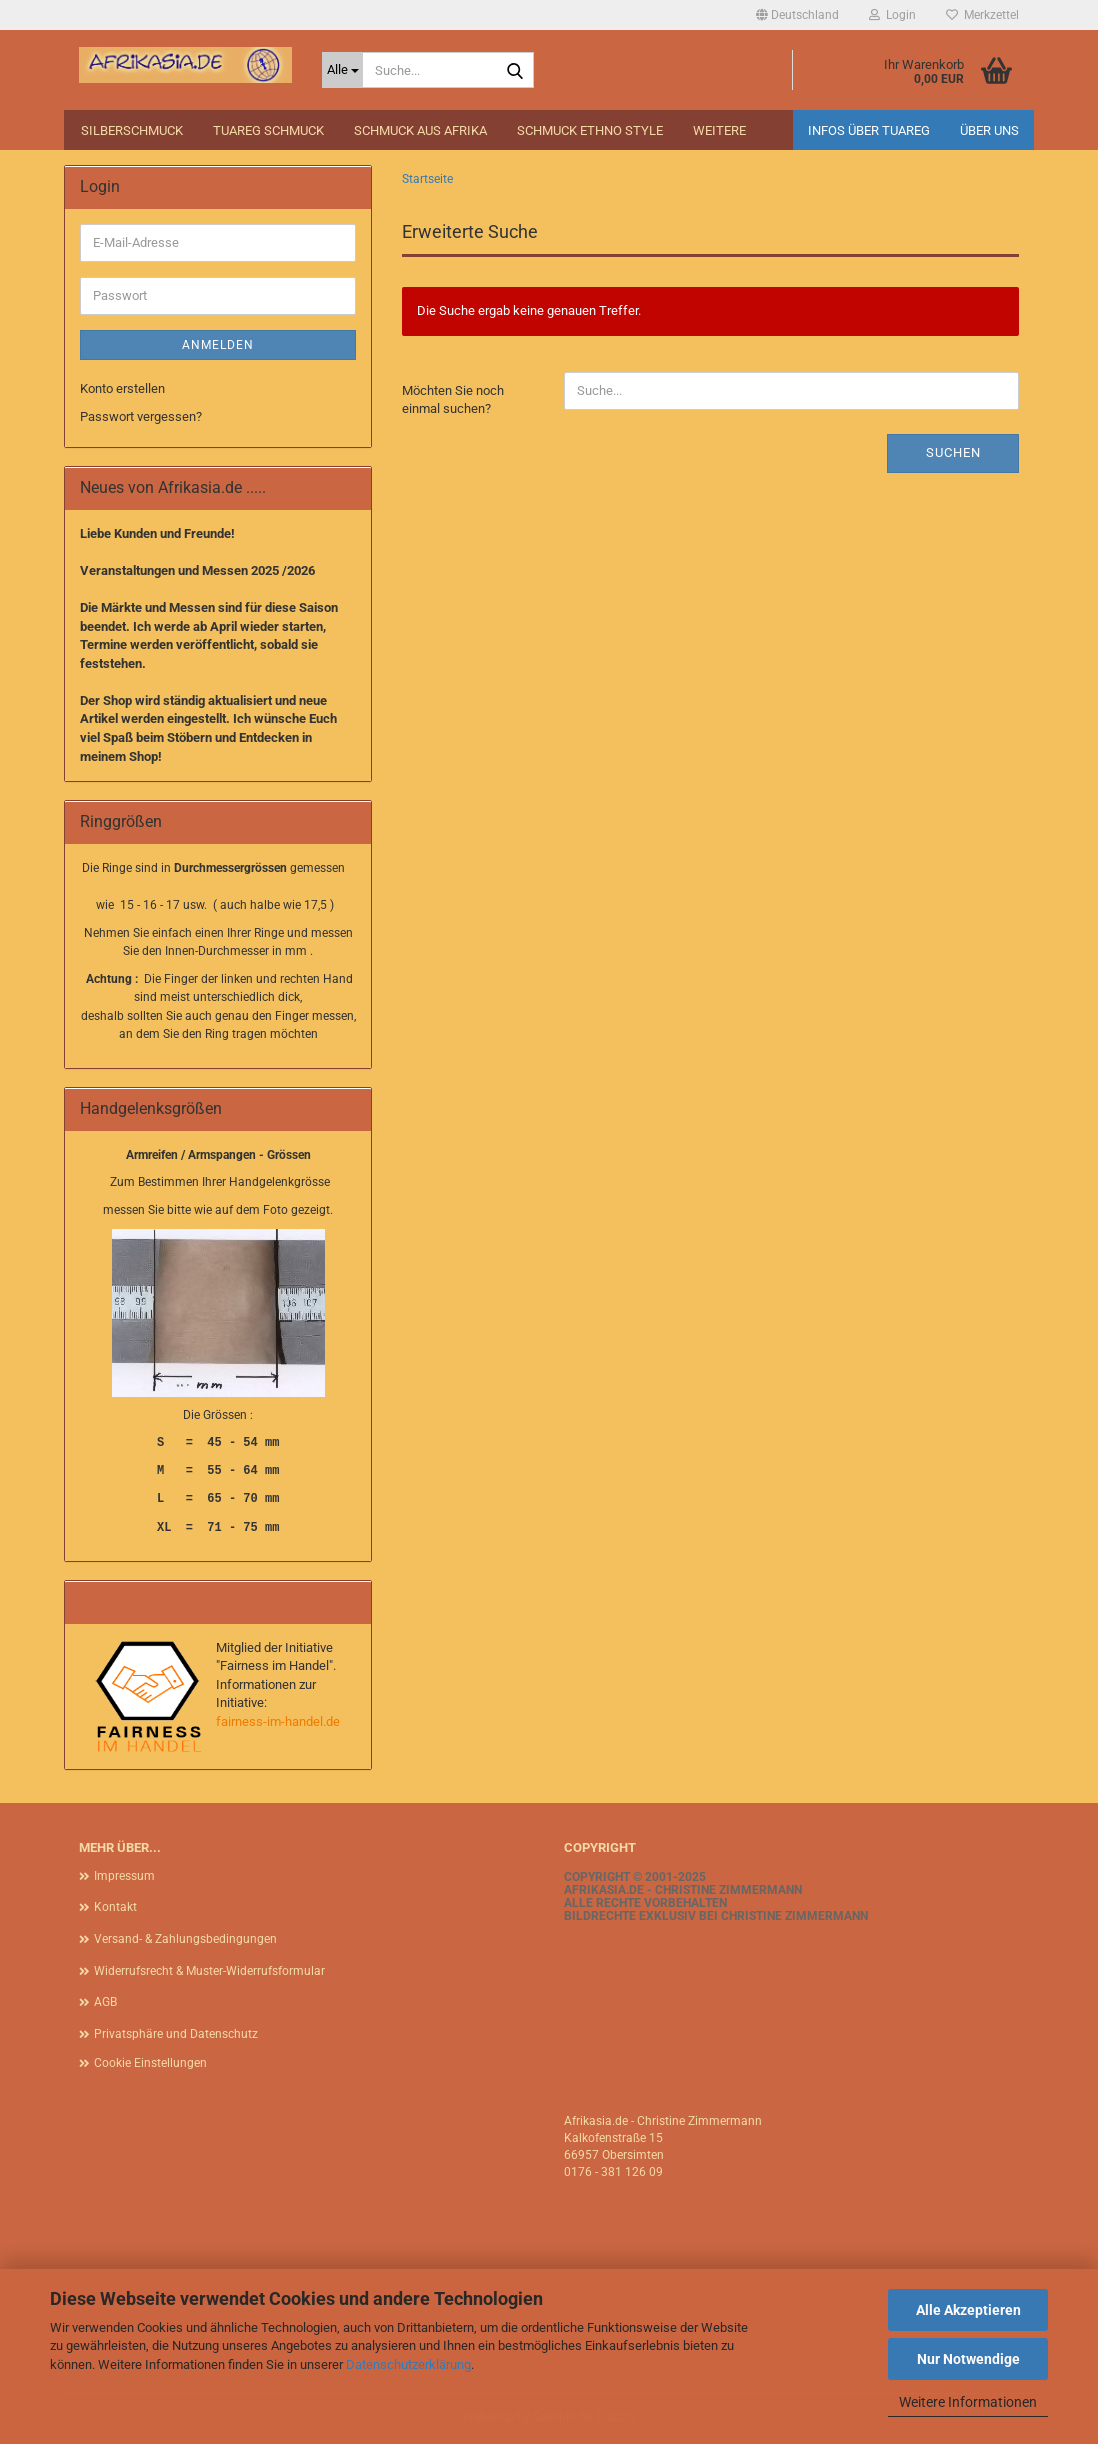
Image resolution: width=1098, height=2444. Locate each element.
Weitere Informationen (968, 2402)
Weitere (719, 130)
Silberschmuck (132, 130)
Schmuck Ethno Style (590, 130)
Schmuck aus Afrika (420, 130)
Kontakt (115, 1907)
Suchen (953, 452)
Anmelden (218, 345)
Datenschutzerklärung (408, 2364)
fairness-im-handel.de (278, 1721)
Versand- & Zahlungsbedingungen (185, 1939)
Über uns (989, 130)
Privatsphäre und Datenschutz (176, 2034)
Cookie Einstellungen (150, 2063)
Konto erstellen (122, 388)
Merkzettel (982, 15)
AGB (105, 2002)
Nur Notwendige (968, 2359)
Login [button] (892, 15)
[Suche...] (342, 70)
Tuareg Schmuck (268, 130)
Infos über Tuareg (869, 130)
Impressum (124, 1876)
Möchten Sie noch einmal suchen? (453, 400)
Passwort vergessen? (141, 416)
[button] (797, 15)
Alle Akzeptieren (968, 2310)
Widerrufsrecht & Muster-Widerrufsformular (209, 1971)
